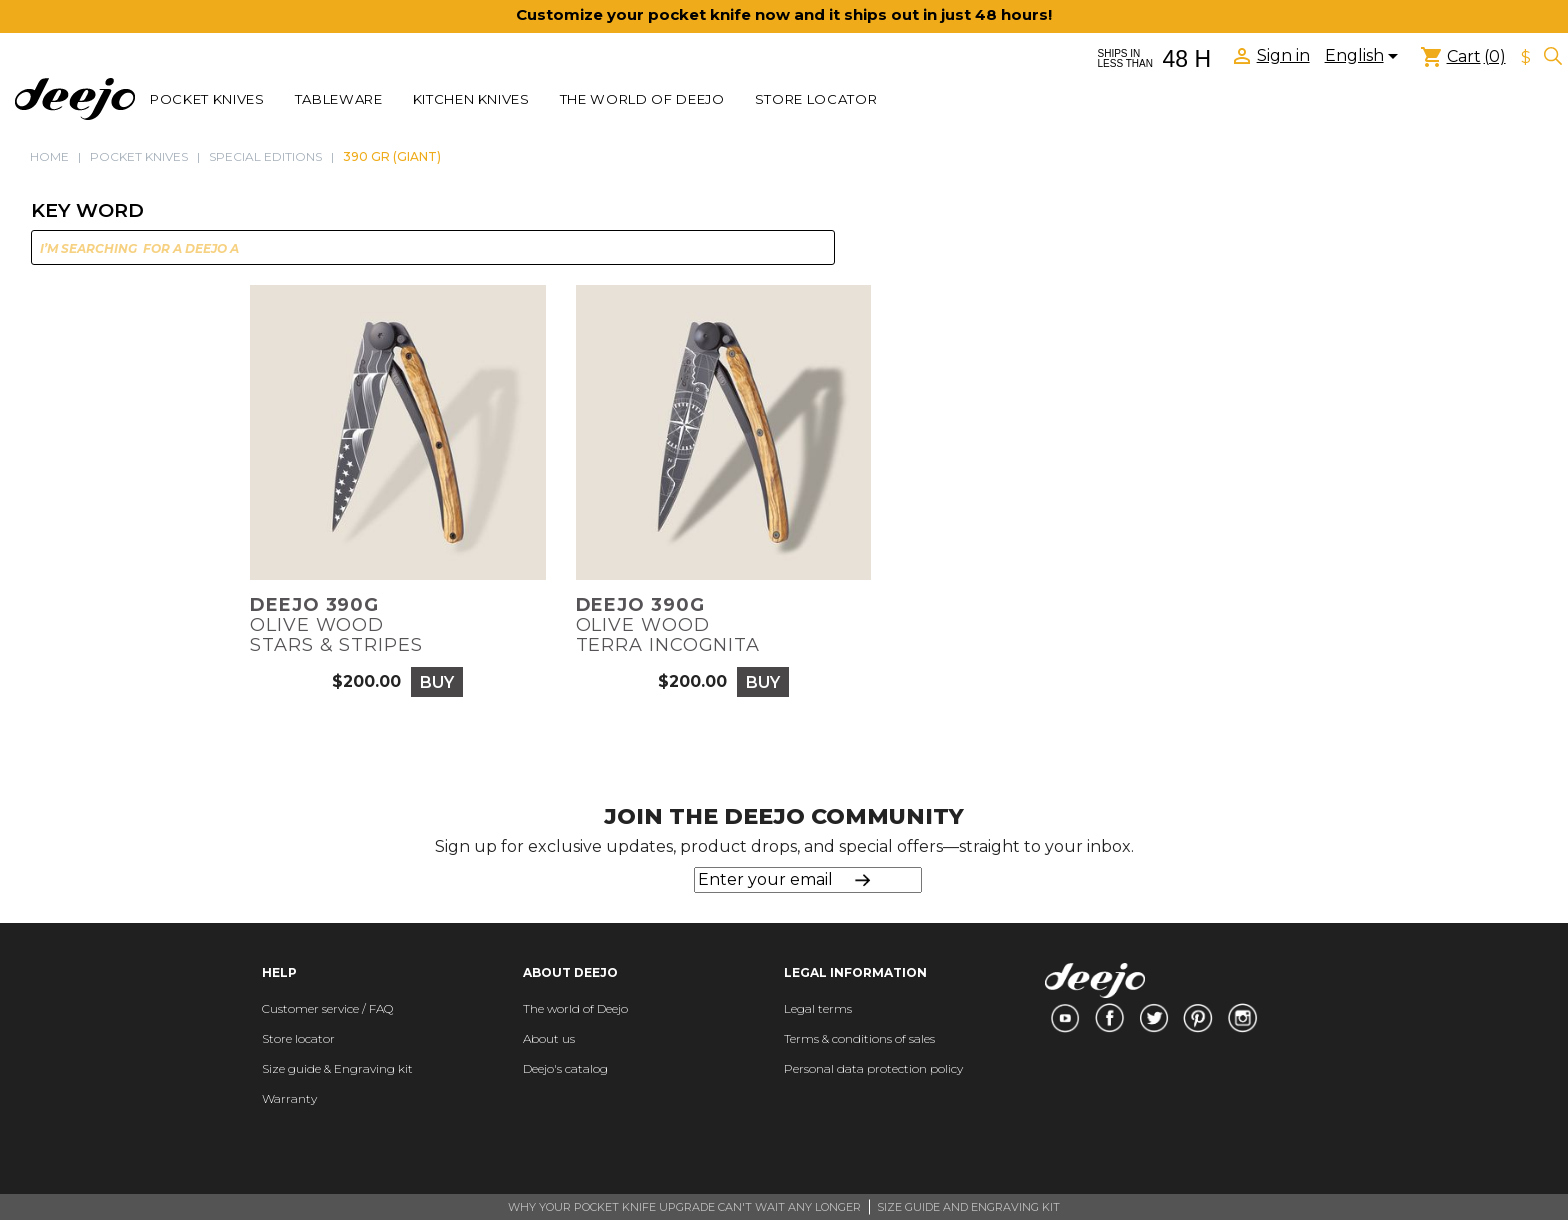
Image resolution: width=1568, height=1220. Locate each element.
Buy (437, 682)
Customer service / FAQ (327, 1008)
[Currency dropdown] (1526, 58)
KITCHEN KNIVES (471, 99)
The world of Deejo (642, 99)
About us (549, 1038)
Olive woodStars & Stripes (336, 625)
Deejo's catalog (565, 1068)
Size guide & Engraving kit (337, 1068)
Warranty (289, 1098)
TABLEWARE (339, 99)
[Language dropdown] (1365, 58)
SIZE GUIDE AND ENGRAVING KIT (968, 1207)
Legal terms (818, 1008)
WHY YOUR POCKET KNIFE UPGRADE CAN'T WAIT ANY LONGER (684, 1207)
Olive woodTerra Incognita (668, 625)
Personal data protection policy (873, 1068)
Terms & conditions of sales (859, 1038)
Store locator (816, 99)
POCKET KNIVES (207, 99)
